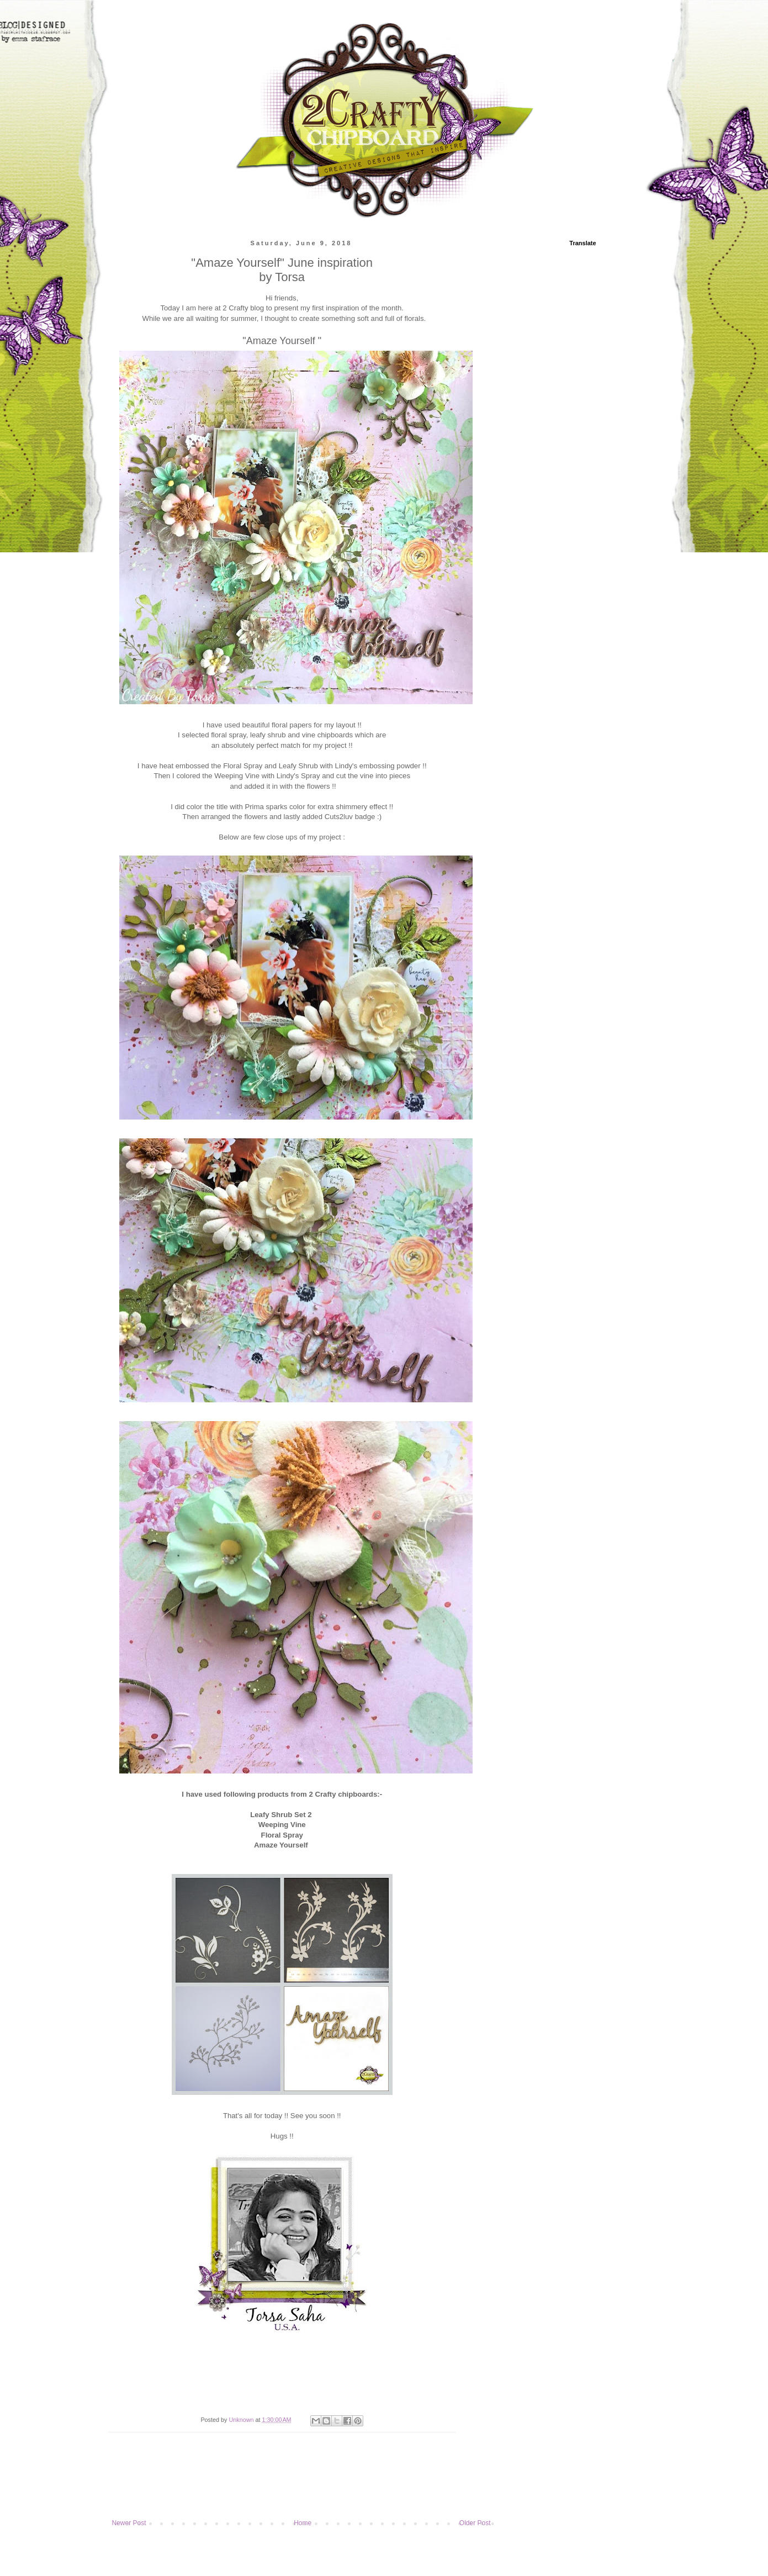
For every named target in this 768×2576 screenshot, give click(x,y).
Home (302, 2523)
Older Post (475, 2523)
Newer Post (129, 2523)
